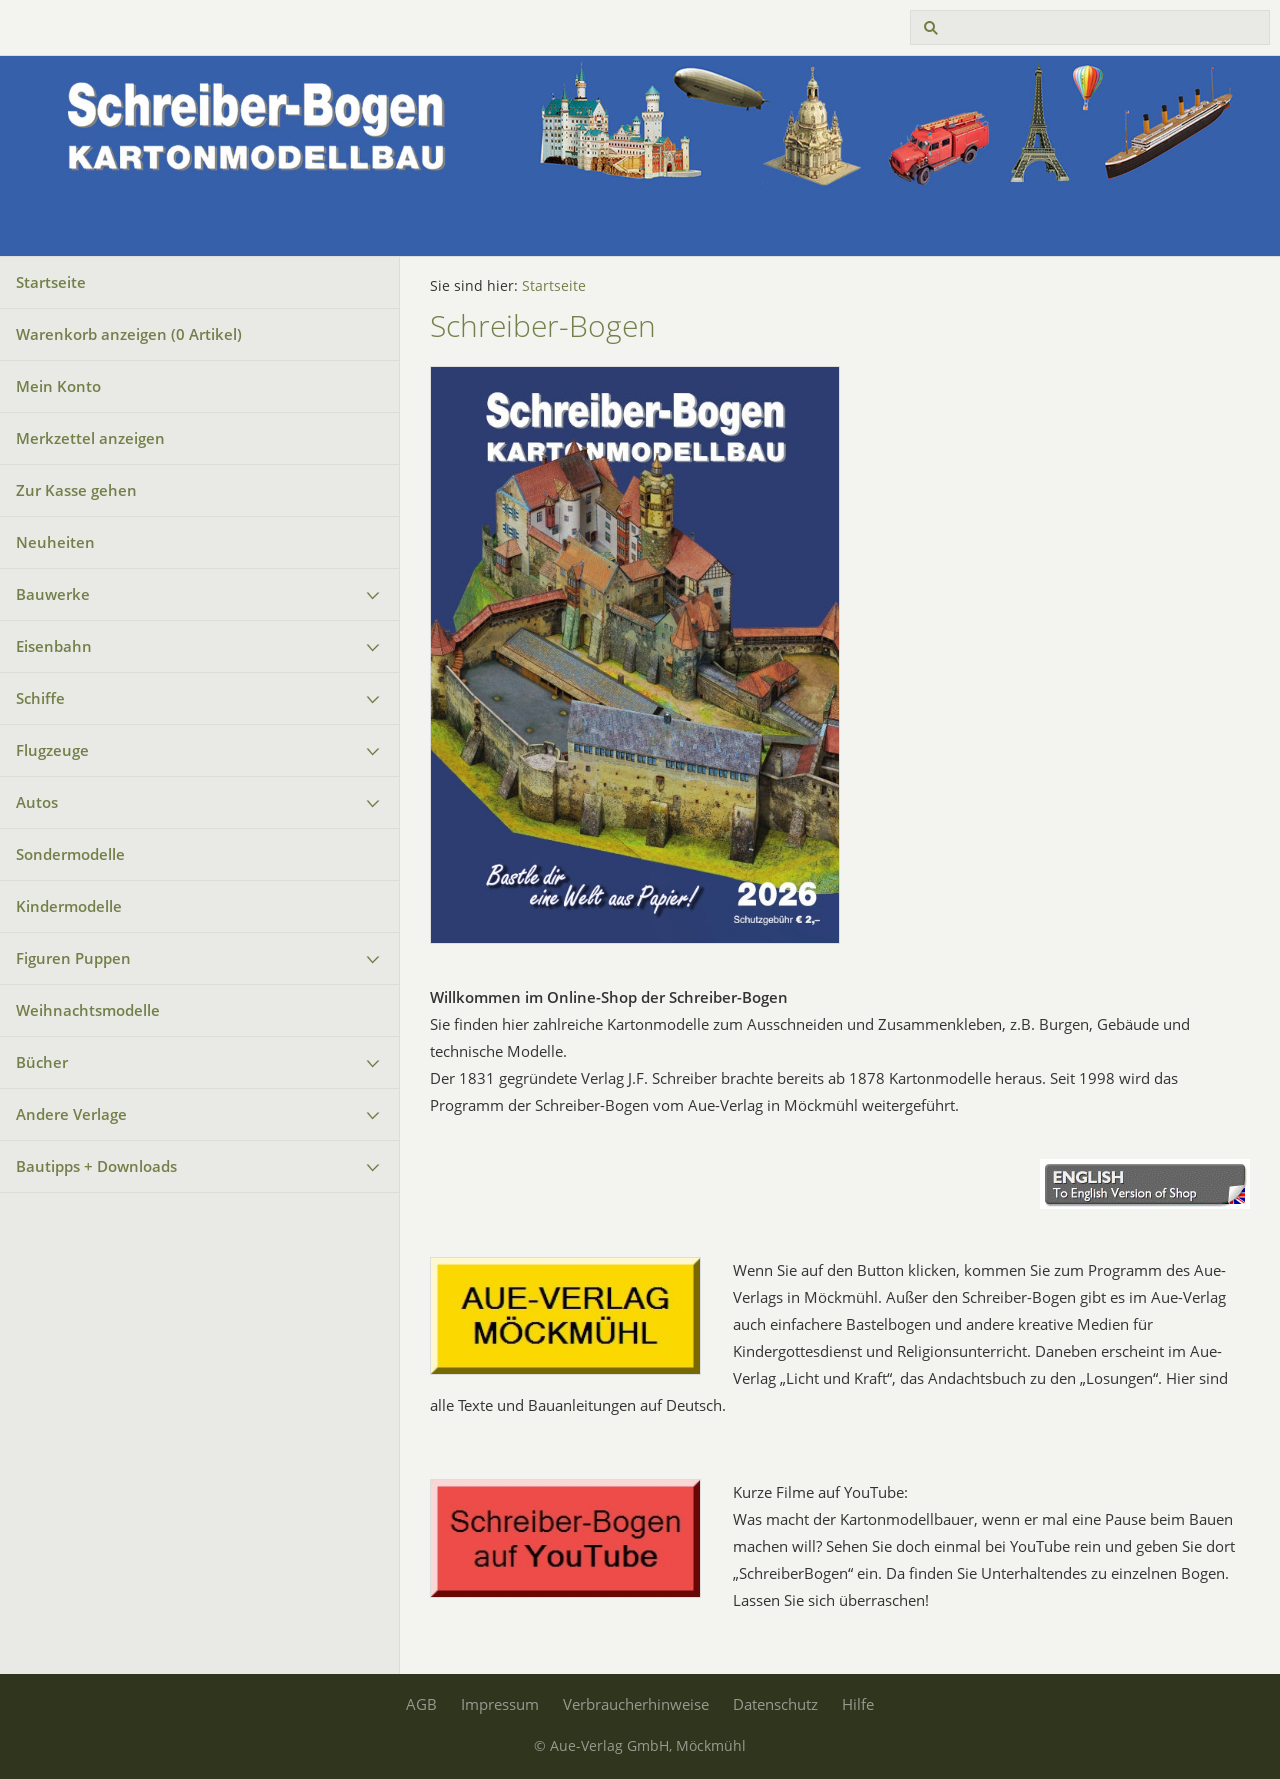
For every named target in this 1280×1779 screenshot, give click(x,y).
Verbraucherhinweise (636, 1704)
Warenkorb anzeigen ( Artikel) (129, 334)
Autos (37, 802)
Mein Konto (58, 386)
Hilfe (858, 1704)
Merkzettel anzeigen (90, 438)
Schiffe (40, 698)
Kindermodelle (69, 906)
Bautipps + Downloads (96, 1166)
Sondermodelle (70, 854)
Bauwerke (53, 594)
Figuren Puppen (73, 958)
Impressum (500, 1704)
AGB (421, 1704)
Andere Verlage (71, 1114)
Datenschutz (775, 1704)
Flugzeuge (52, 750)
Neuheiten (55, 542)
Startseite (51, 282)
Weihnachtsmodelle (88, 1010)
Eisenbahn (54, 646)
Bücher (42, 1062)
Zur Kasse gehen (76, 490)
